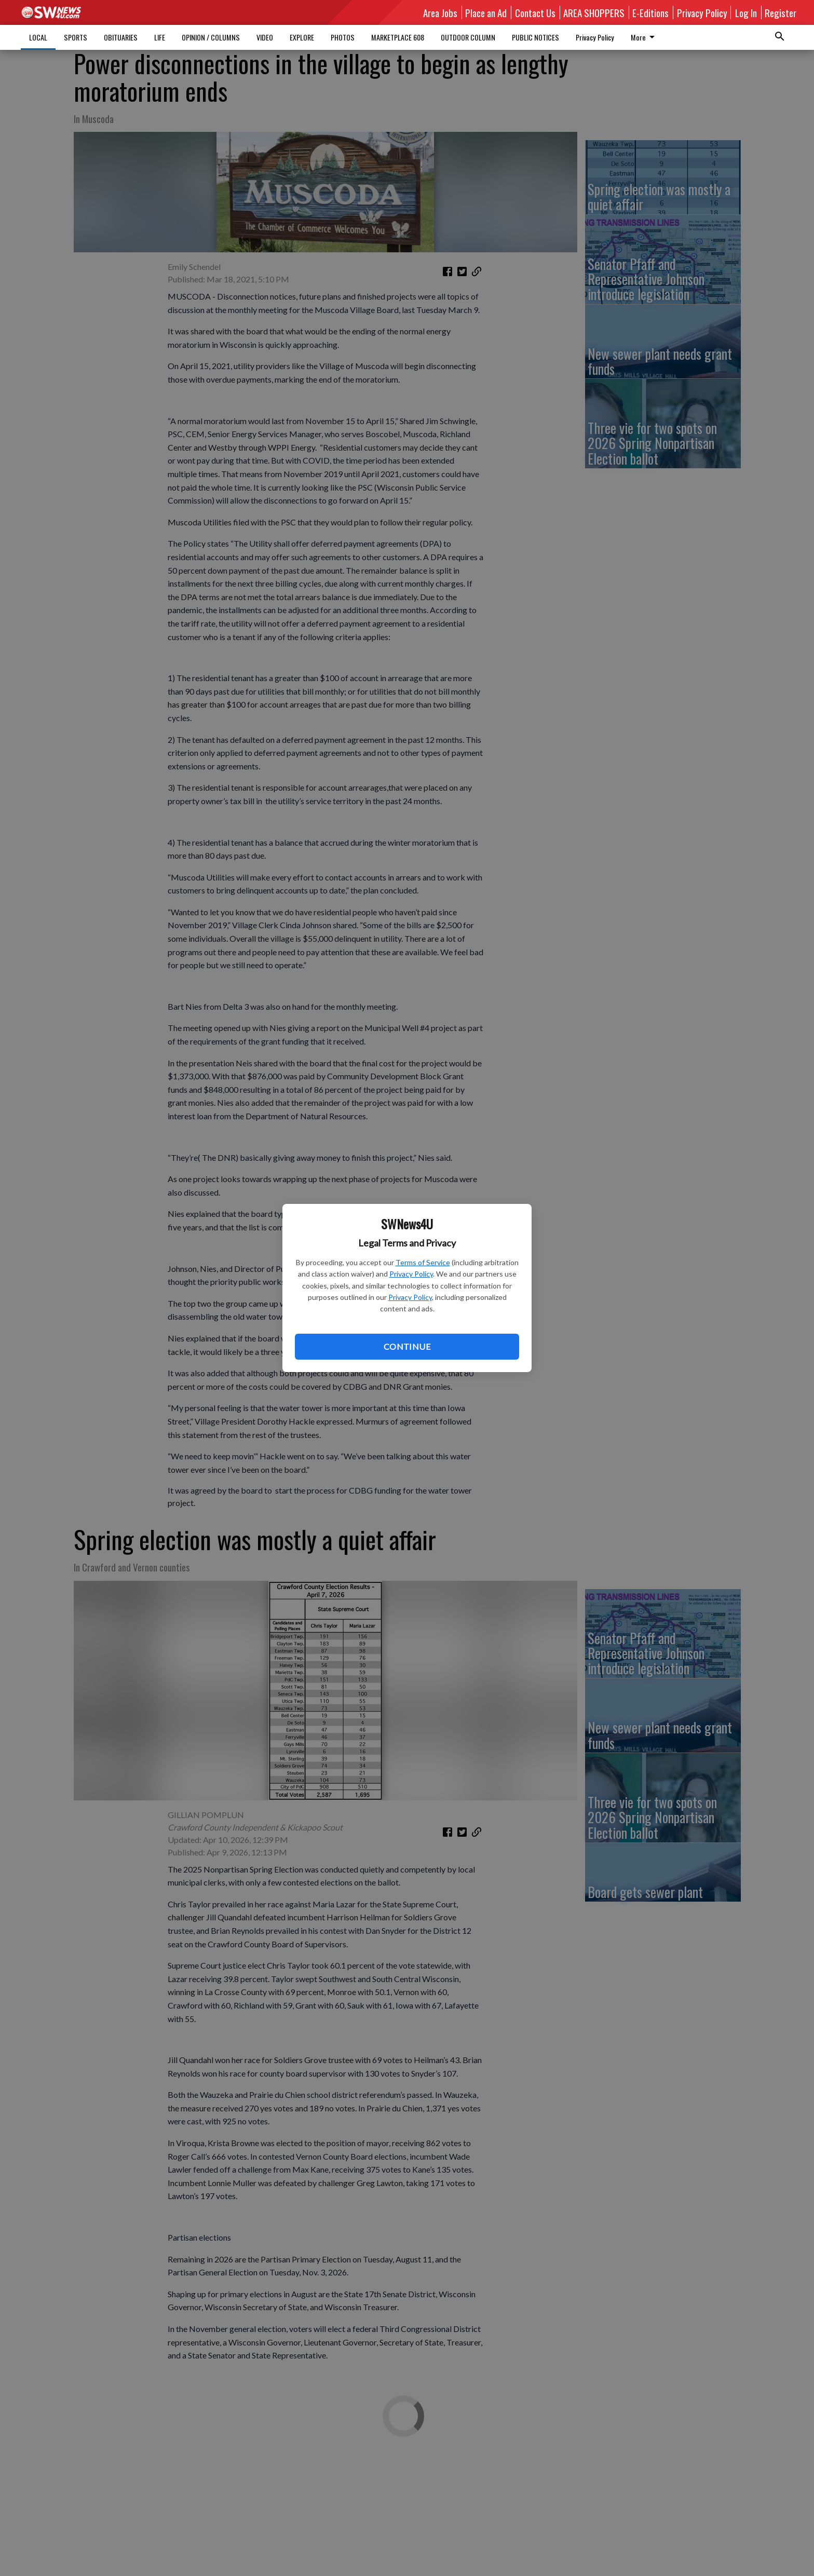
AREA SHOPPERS (594, 12)
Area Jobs (440, 12)
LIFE (159, 37)
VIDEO (264, 37)
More (644, 37)
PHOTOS (343, 37)
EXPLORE (302, 37)
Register (780, 12)
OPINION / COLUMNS (211, 37)
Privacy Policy (411, 1273)
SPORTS (75, 37)
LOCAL (38, 37)
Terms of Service (423, 1262)
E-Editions (650, 12)
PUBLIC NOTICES (535, 37)
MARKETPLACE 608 (397, 37)
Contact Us (535, 12)
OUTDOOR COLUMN (468, 37)
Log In (746, 12)
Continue (407, 1346)
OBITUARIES (121, 37)
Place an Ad (486, 12)
